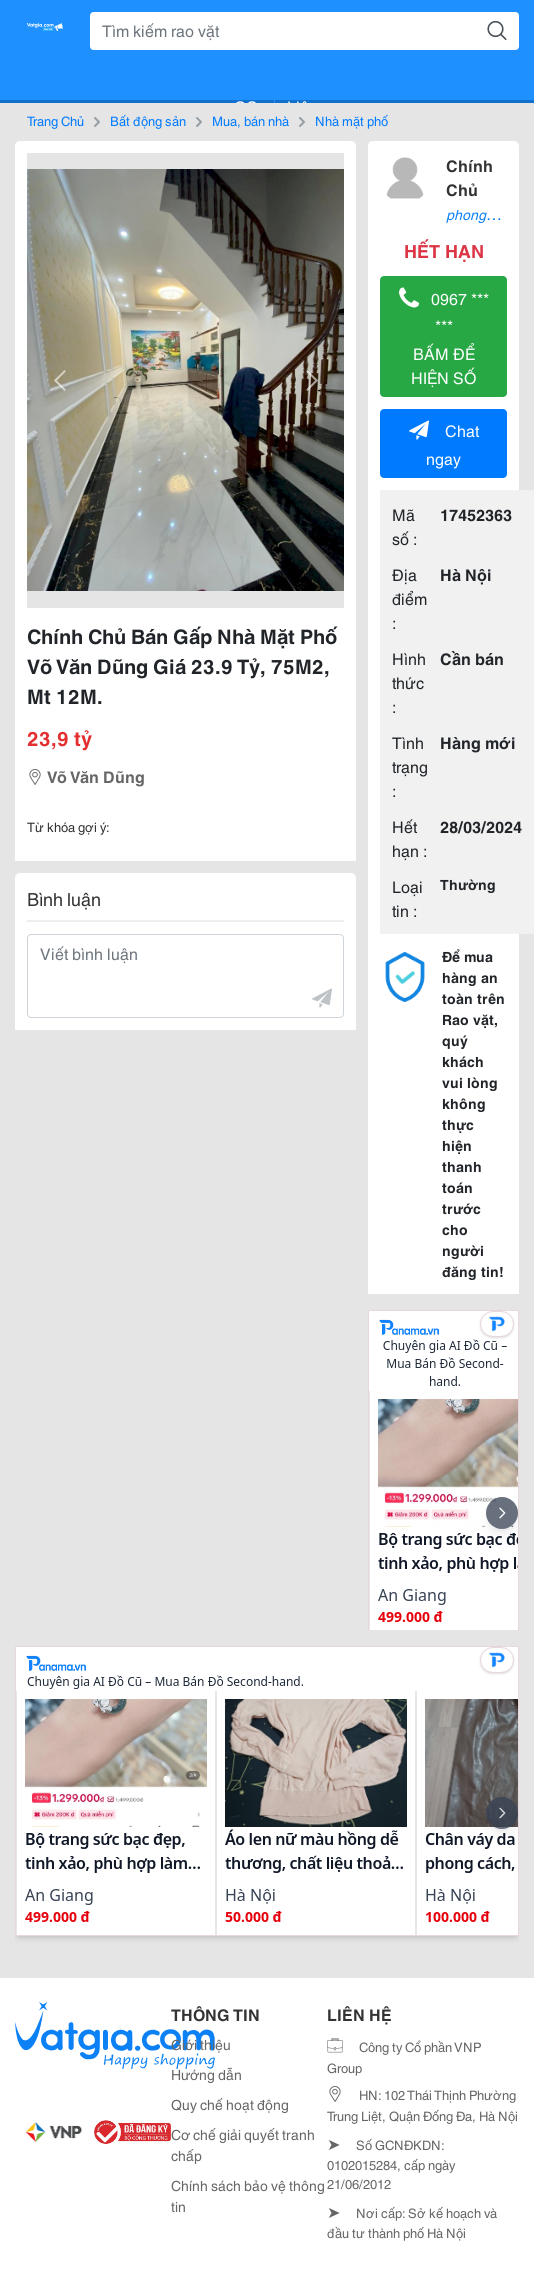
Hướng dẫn (206, 2074)
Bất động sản (148, 120)
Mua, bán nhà (250, 120)
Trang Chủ (55, 120)
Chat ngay (444, 443)
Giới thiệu (201, 2044)
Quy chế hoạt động (230, 2104)
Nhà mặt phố (351, 120)
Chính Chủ (469, 176)
